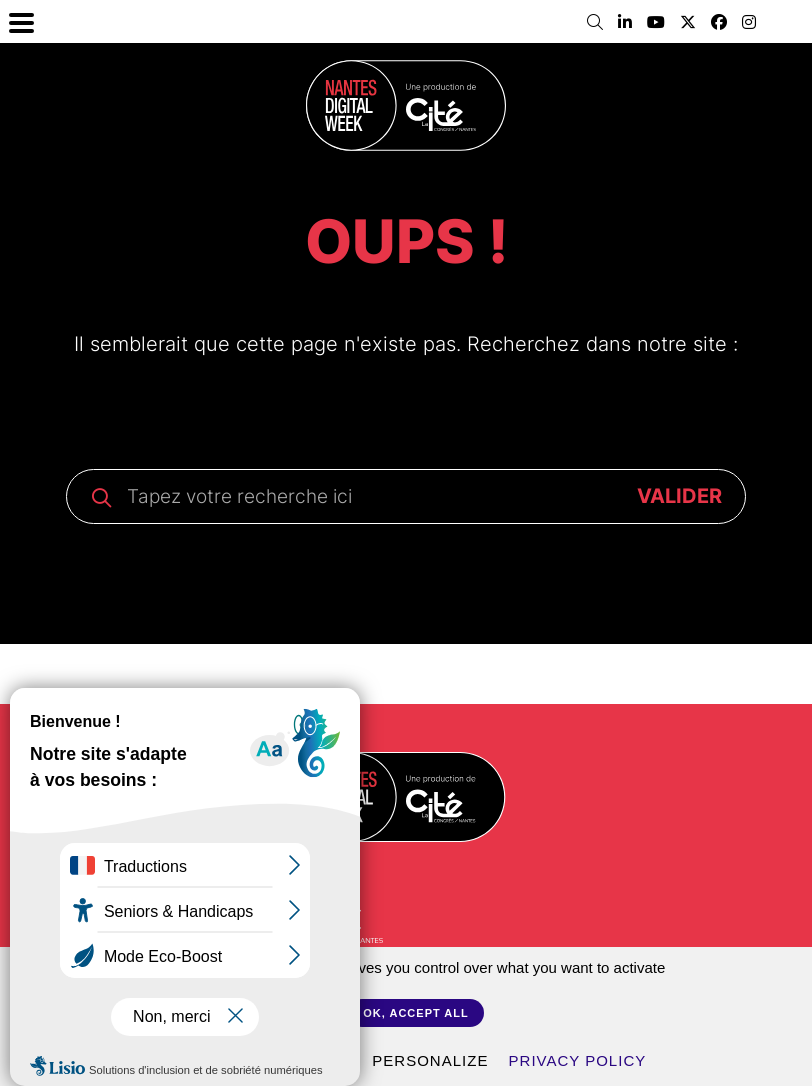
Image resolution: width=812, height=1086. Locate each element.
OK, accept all (415, 1013)
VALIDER (679, 496)
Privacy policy (578, 1060)
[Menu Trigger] (21, 21)
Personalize (430, 1060)
